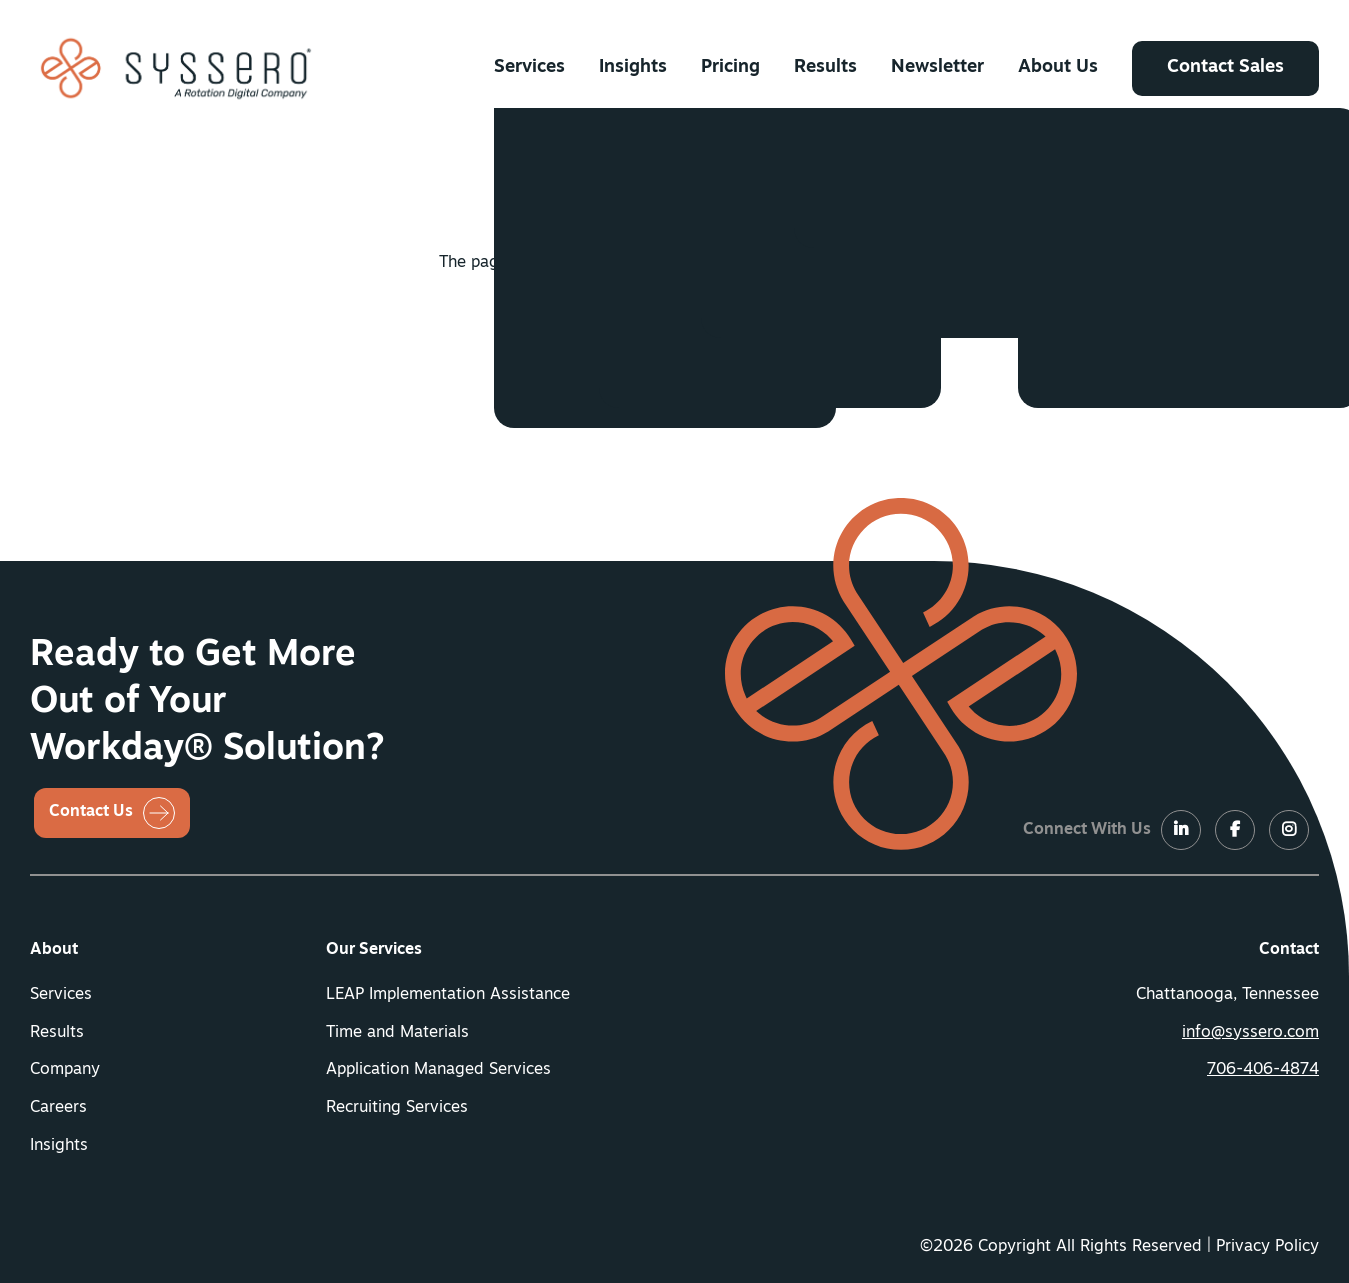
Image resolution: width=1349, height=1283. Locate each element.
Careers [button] (58, 1108)
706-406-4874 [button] (1263, 1070)
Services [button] (529, 68)
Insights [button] (633, 68)
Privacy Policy (1267, 1247)
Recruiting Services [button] (397, 1108)
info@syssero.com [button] (1250, 1033)
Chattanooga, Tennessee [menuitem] (1227, 995)
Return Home (653, 336)
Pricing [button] (730, 68)
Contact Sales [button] (1225, 67)
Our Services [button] (374, 950)
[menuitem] (529, 68)
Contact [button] (1289, 950)
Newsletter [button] (937, 68)
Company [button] (65, 1070)
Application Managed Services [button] (438, 1070)
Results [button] (825, 68)
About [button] (54, 950)
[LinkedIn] (1181, 831)
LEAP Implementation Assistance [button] (448, 995)
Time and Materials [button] (397, 1033)
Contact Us (91, 812)
